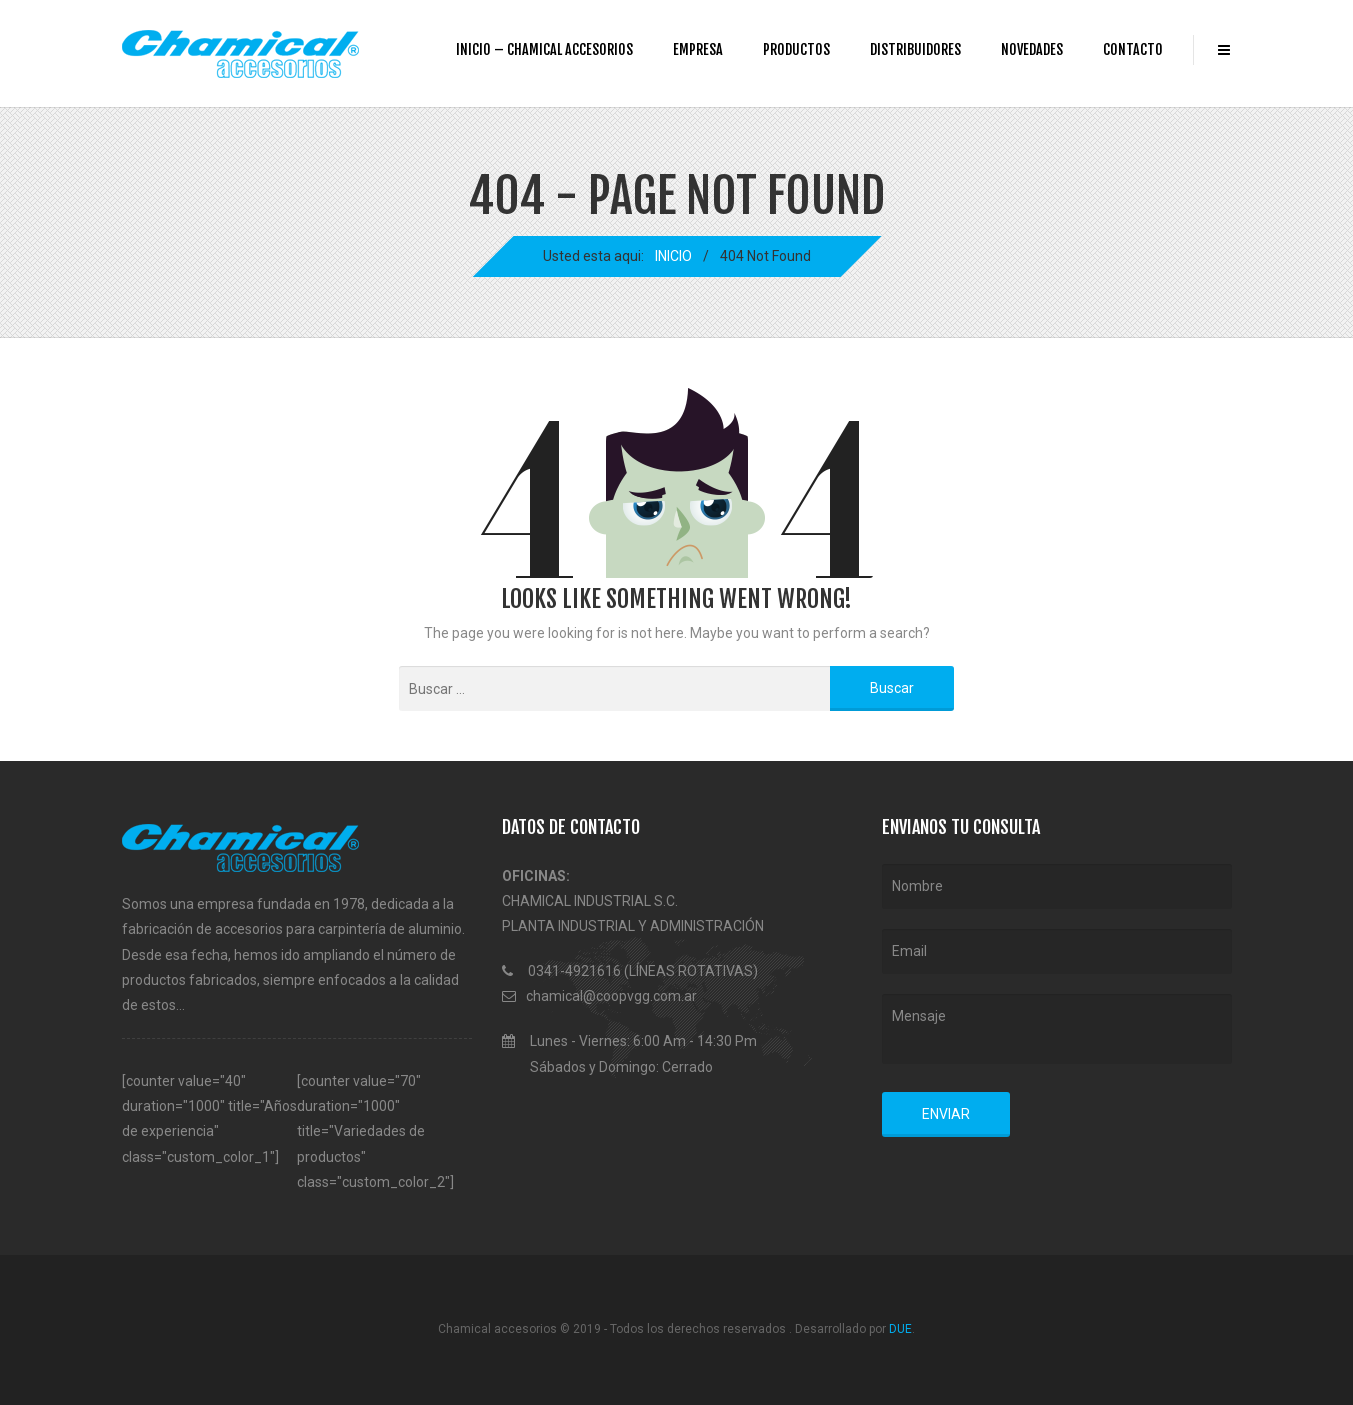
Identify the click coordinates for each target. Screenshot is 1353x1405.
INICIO (673, 256)
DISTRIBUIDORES (915, 49)
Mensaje (1057, 1029)
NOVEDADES (1032, 49)
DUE (900, 1329)
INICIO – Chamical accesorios (544, 49)
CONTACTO (1133, 49)
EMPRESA (698, 49)
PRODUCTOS (796, 49)
